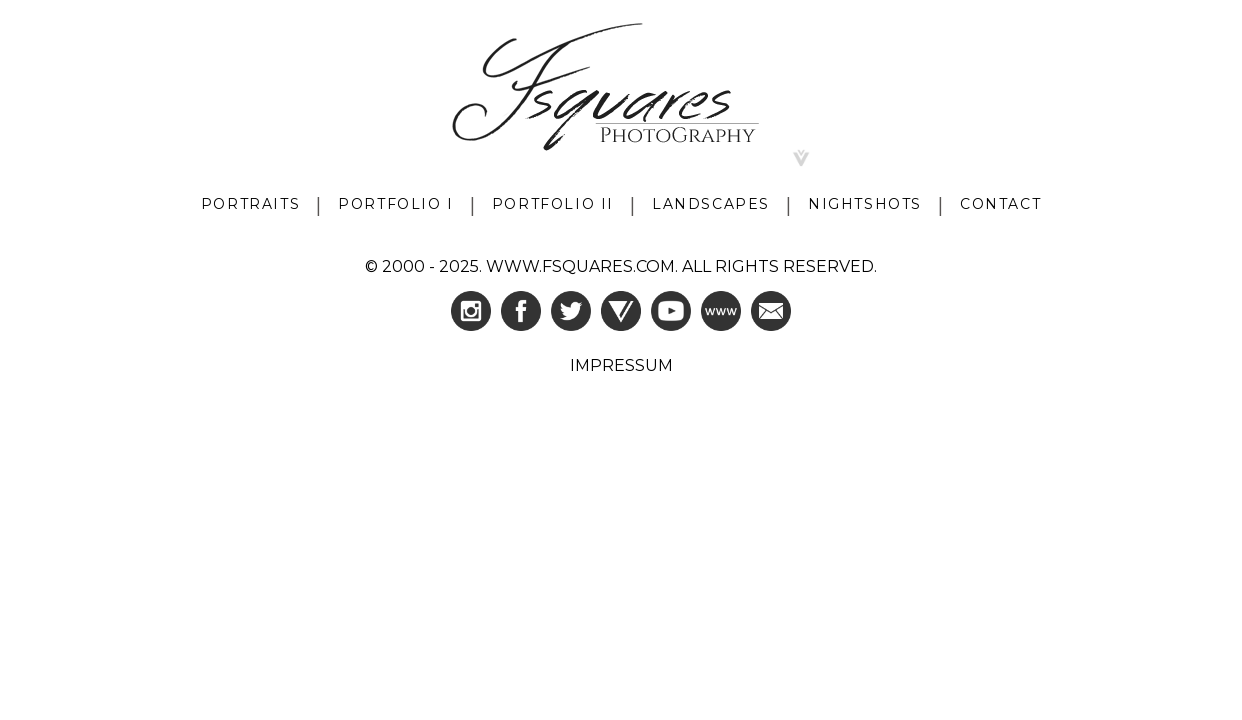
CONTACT (1000, 204)
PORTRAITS (250, 204)
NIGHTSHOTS (865, 204)
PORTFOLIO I (396, 204)
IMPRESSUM (621, 365)
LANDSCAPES (711, 204)
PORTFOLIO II (553, 204)
